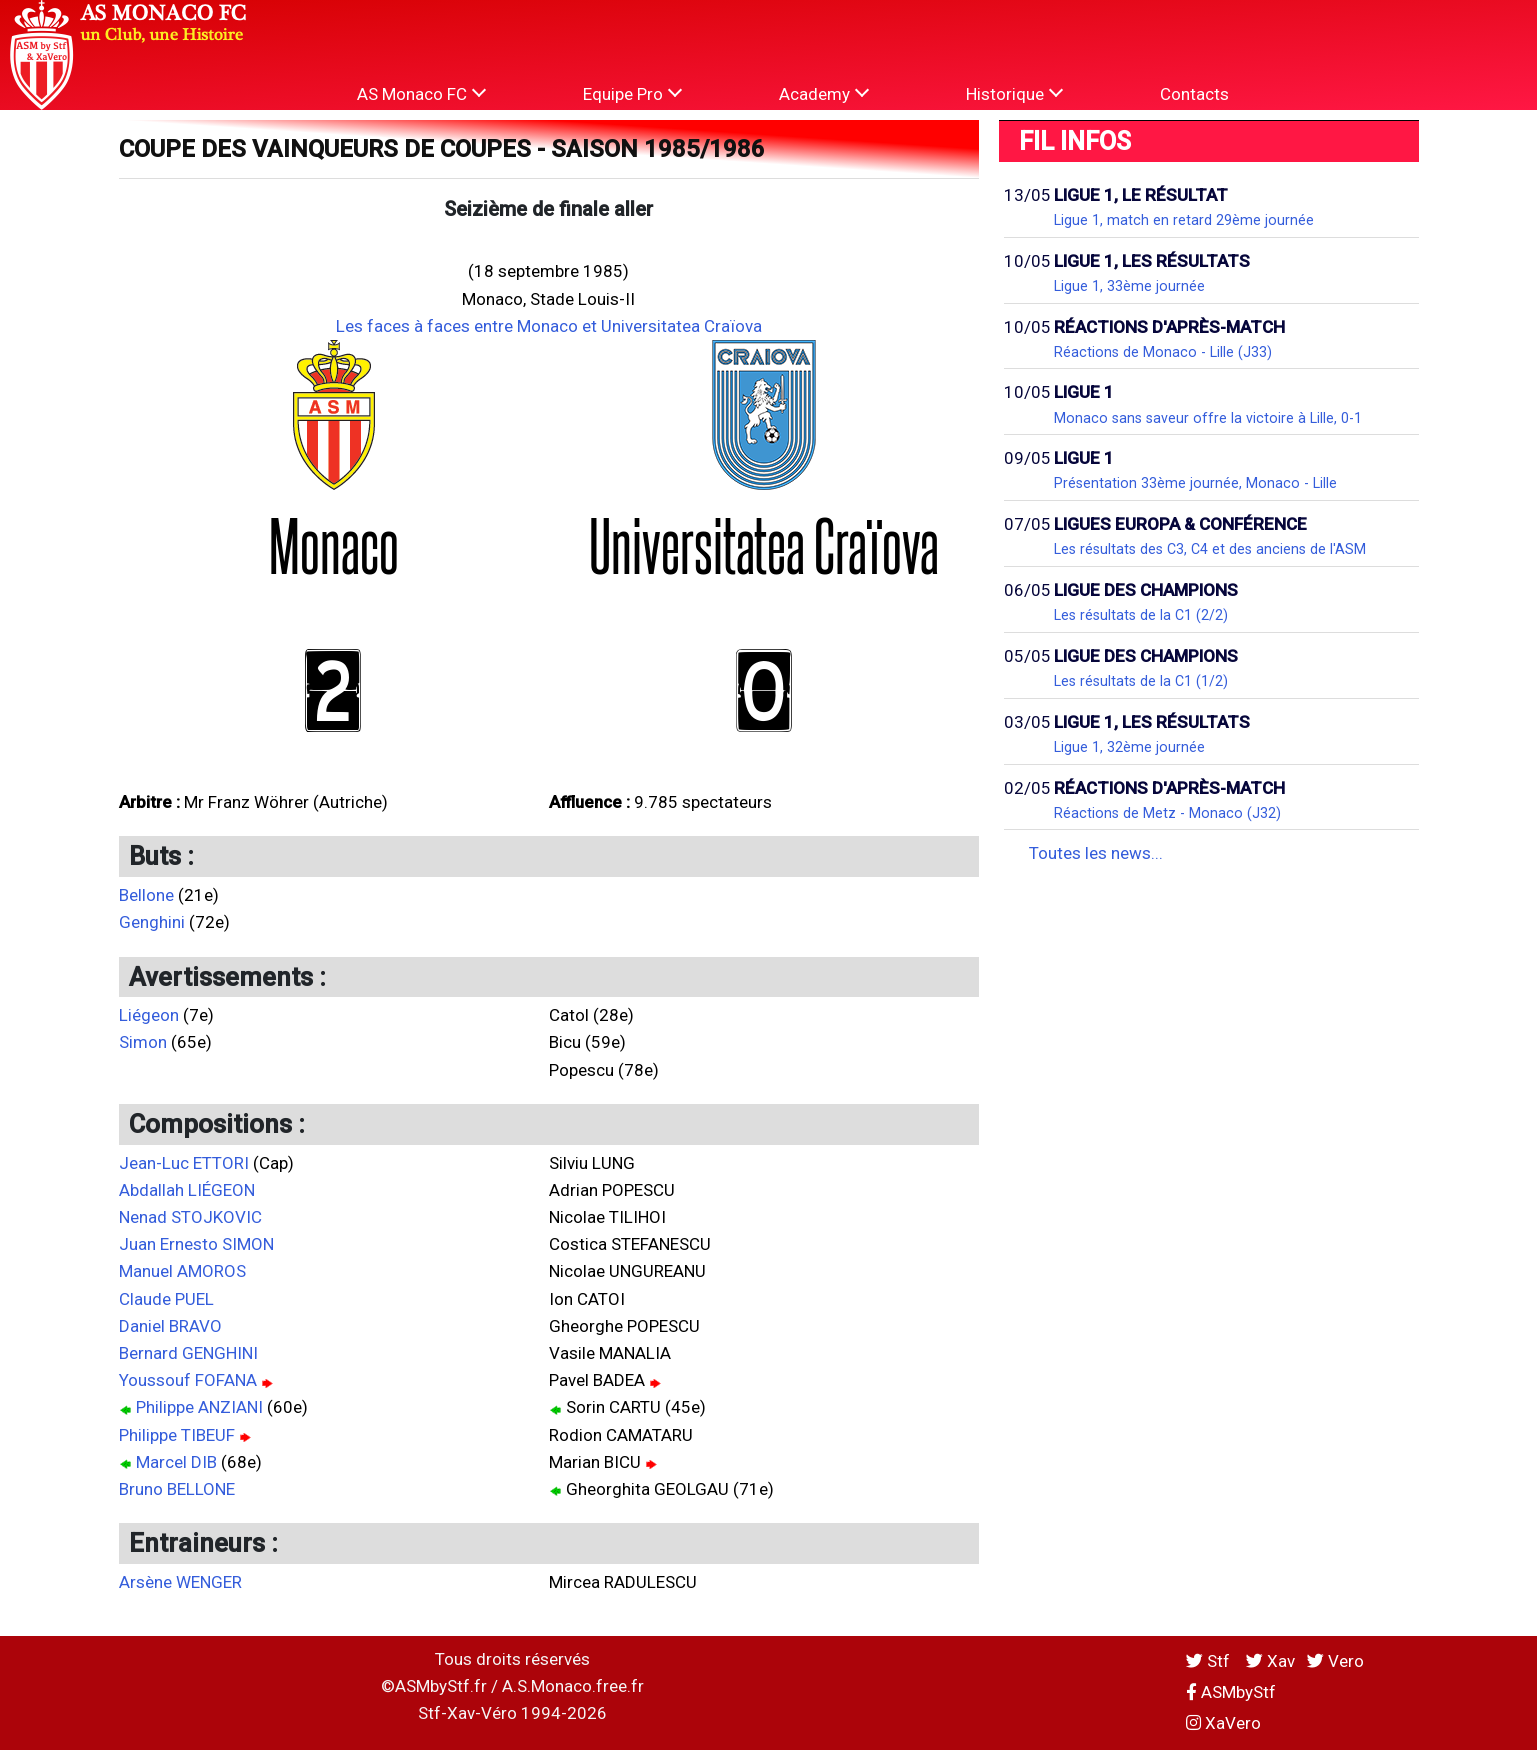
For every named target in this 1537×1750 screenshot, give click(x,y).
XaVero (1223, 1723)
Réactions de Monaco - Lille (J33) (1163, 352)
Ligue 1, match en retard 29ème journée (1184, 220)
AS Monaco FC (421, 93)
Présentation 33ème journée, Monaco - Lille (1195, 483)
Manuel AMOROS (182, 1271)
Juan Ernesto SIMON (196, 1244)
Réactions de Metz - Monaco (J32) (1167, 813)
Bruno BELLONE (177, 1489)
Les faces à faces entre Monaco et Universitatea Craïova (549, 326)
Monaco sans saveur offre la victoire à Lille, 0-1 (1208, 418)
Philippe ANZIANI (199, 1407)
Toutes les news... (1096, 853)
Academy (824, 93)
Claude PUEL (166, 1299)
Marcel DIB (176, 1462)
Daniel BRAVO (170, 1326)
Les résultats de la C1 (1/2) (1141, 681)
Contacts (1194, 94)
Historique (1014, 93)
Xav (1270, 1661)
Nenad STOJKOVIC (190, 1217)
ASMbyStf (1231, 1692)
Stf (1210, 1661)
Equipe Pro (632, 93)
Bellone (146, 895)
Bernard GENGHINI (188, 1353)
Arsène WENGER (180, 1582)
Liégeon (149, 1015)
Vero (1335, 1661)
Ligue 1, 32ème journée (1129, 747)
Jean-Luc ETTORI (184, 1163)
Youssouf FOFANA (188, 1380)
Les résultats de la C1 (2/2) (1141, 615)
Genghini (152, 922)
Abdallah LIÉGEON (187, 1190)
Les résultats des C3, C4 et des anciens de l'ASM (1210, 549)
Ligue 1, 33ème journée (1129, 286)
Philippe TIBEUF (177, 1435)
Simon (143, 1042)
